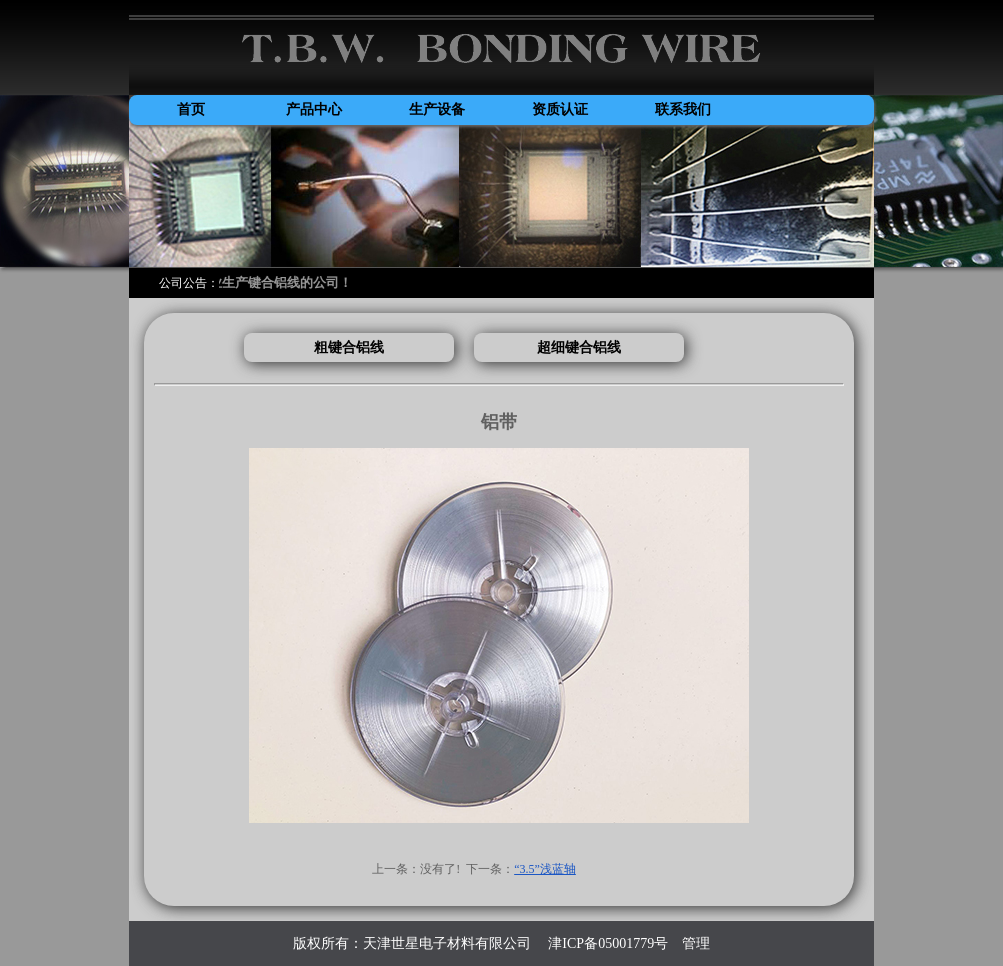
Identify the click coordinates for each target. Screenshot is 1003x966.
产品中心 (314, 109)
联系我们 (683, 109)
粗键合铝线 (349, 347)
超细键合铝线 (579, 347)
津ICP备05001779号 (606, 943)
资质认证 (560, 109)
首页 (191, 109)
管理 (696, 943)
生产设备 (437, 109)
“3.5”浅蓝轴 (545, 869)
